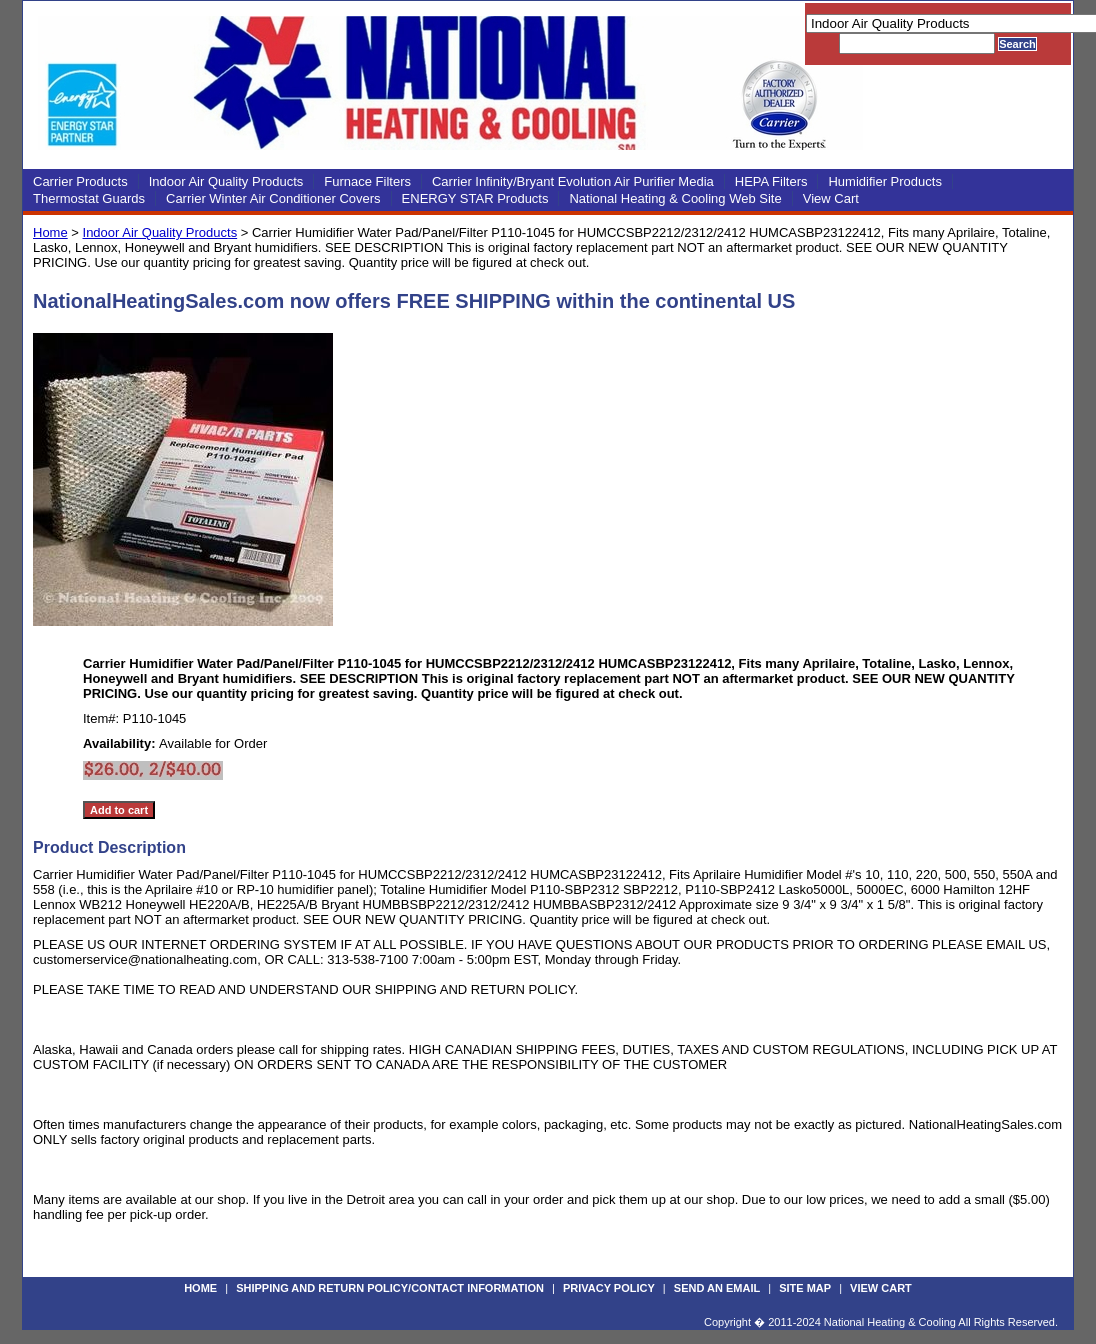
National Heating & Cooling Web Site (675, 198)
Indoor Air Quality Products (226, 181)
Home (50, 232)
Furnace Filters (367, 181)
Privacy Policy (609, 1288)
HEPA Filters (771, 181)
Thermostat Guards (89, 198)
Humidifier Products (884, 181)
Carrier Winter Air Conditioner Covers (273, 198)
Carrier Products (80, 181)
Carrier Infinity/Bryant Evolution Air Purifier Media (573, 181)
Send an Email (717, 1288)
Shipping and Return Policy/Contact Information (390, 1288)
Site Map (805, 1288)
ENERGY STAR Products (475, 198)
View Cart (831, 198)
